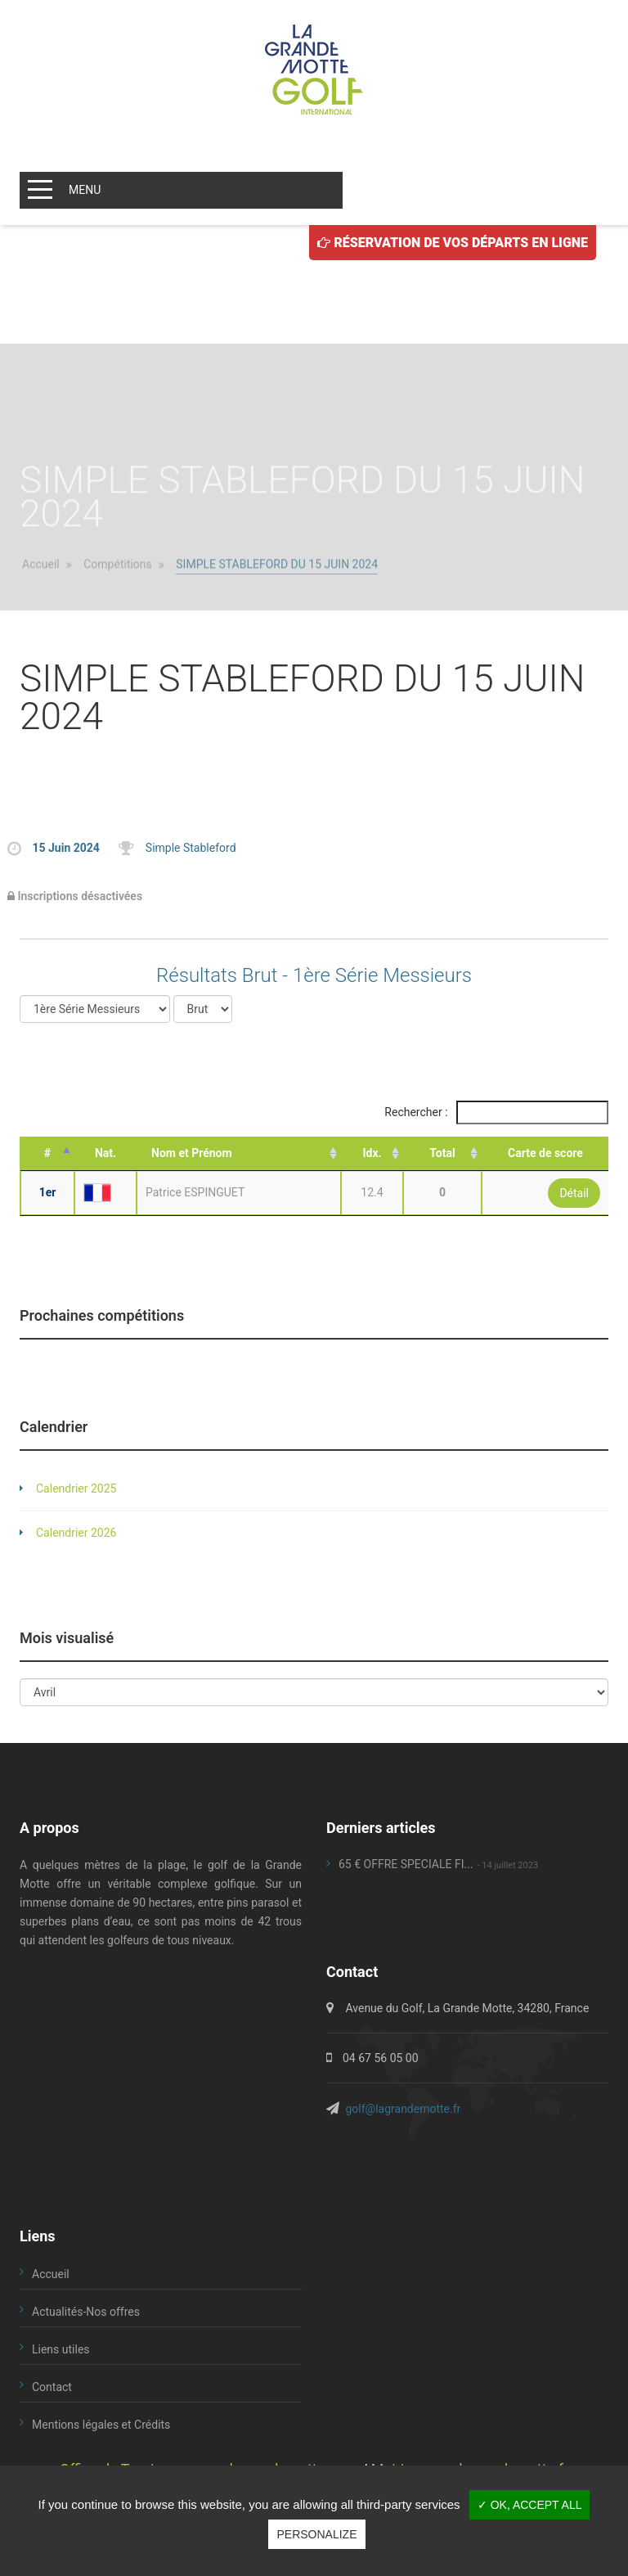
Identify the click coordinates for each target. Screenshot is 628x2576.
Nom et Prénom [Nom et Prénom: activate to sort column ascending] (191, 1153)
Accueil (41, 599)
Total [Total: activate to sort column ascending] (442, 1153)
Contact (52, 2387)
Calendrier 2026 (76, 1532)
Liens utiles (61, 2349)
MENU (85, 189)
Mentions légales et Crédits (101, 2424)
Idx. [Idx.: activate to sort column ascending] (371, 1153)
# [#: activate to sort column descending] (47, 1153)
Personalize (316, 2534)
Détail (574, 1193)
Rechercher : (496, 1112)
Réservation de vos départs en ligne (452, 242)
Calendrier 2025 (76, 1488)
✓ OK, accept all (530, 2504)
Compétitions (117, 599)
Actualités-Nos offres (86, 2311)
